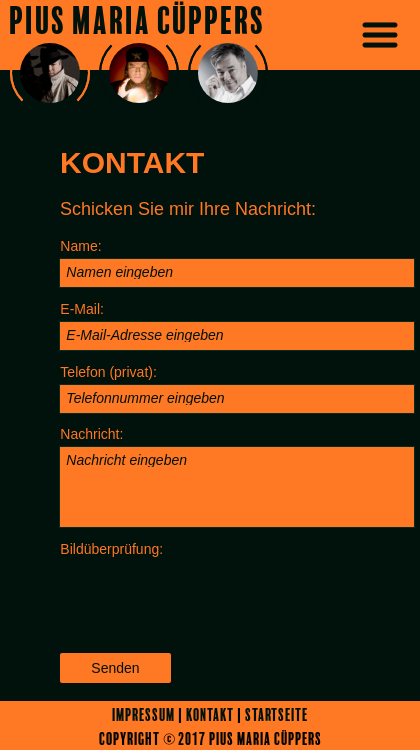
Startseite (276, 715)
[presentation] (211, 600)
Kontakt (210, 715)
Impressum (143, 715)
